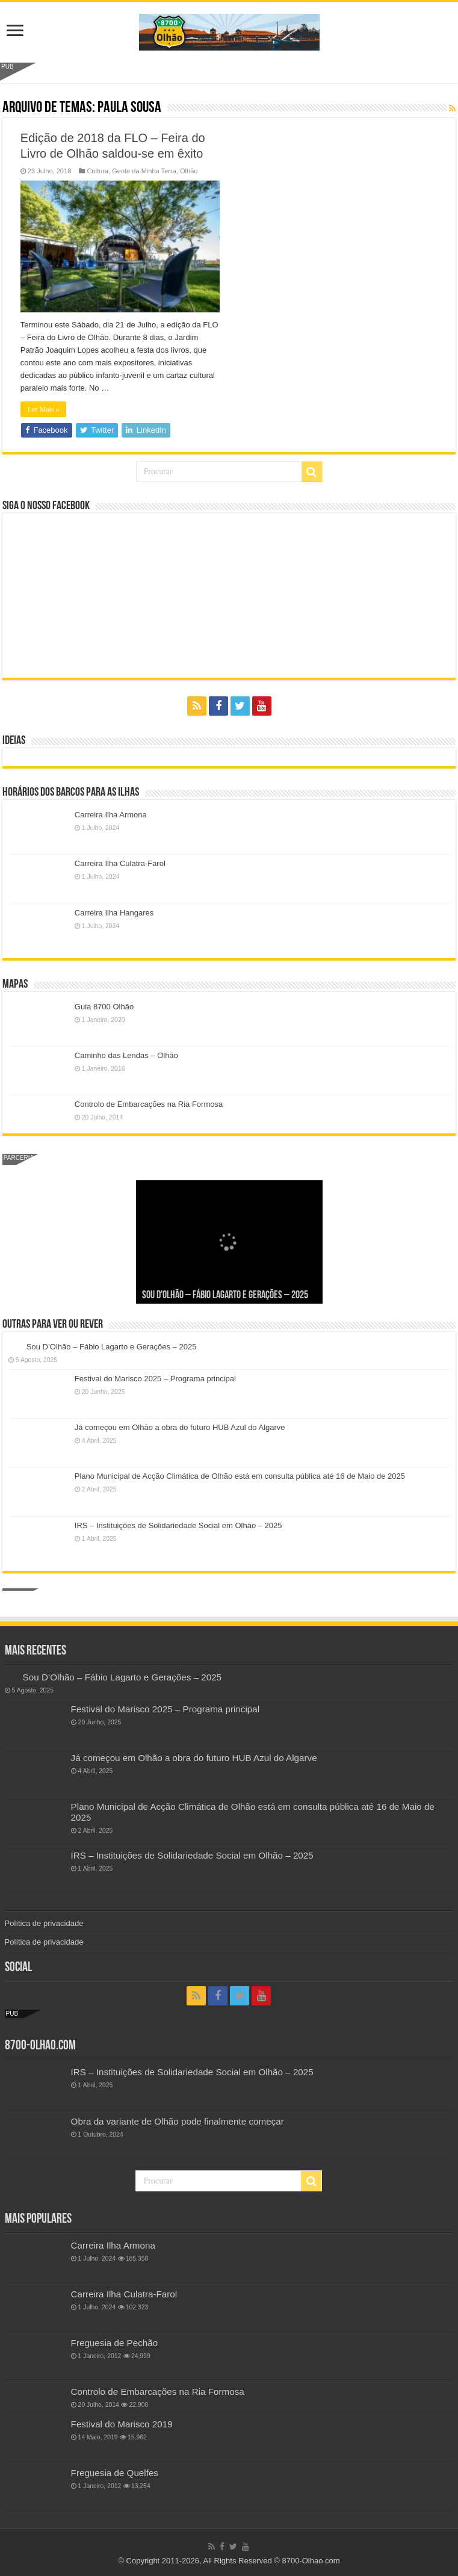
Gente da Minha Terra (144, 171)
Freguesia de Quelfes (114, 2473)
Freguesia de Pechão (114, 2343)
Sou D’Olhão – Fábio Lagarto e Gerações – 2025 (225, 1295)
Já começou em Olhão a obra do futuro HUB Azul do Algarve (180, 1427)
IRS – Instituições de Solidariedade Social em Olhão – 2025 (178, 1525)
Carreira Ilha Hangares (114, 912)
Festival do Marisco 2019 (122, 2424)
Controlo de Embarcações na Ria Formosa (149, 1104)
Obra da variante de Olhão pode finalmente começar (177, 2121)
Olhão (188, 171)
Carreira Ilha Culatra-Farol (120, 863)
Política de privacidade (44, 1923)
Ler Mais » (44, 409)
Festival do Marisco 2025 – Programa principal (155, 1378)
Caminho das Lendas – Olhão (126, 1055)
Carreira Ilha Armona (111, 814)
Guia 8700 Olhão (104, 1006)
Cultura (97, 171)
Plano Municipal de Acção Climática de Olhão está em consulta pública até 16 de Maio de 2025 (240, 1476)
